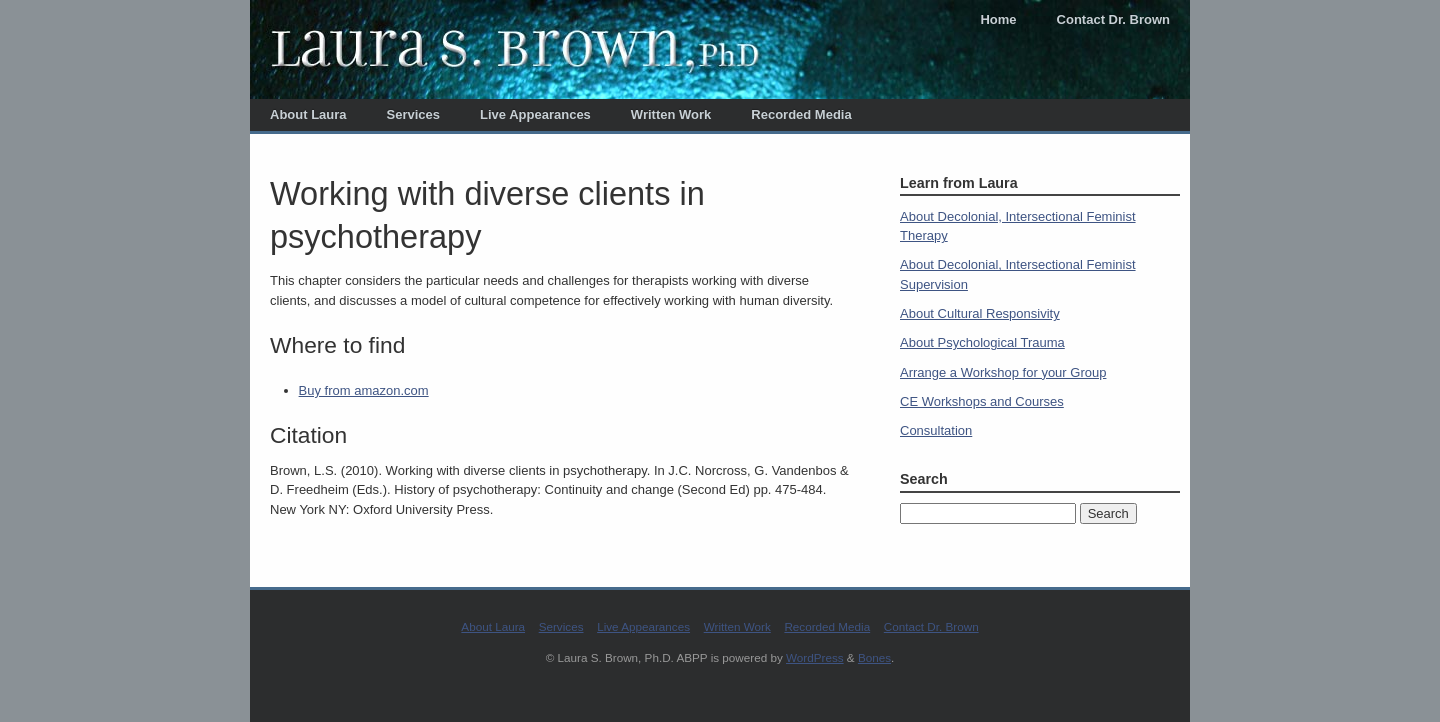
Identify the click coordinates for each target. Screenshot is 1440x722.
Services (414, 114)
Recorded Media (801, 114)
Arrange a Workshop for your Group (1003, 372)
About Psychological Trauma (982, 342)
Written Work (671, 114)
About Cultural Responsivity (980, 313)
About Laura (308, 114)
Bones (874, 657)
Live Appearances (535, 114)
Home (998, 19)
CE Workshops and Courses (982, 401)
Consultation (936, 430)
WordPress (815, 657)
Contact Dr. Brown (1113, 19)
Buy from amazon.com (364, 390)
